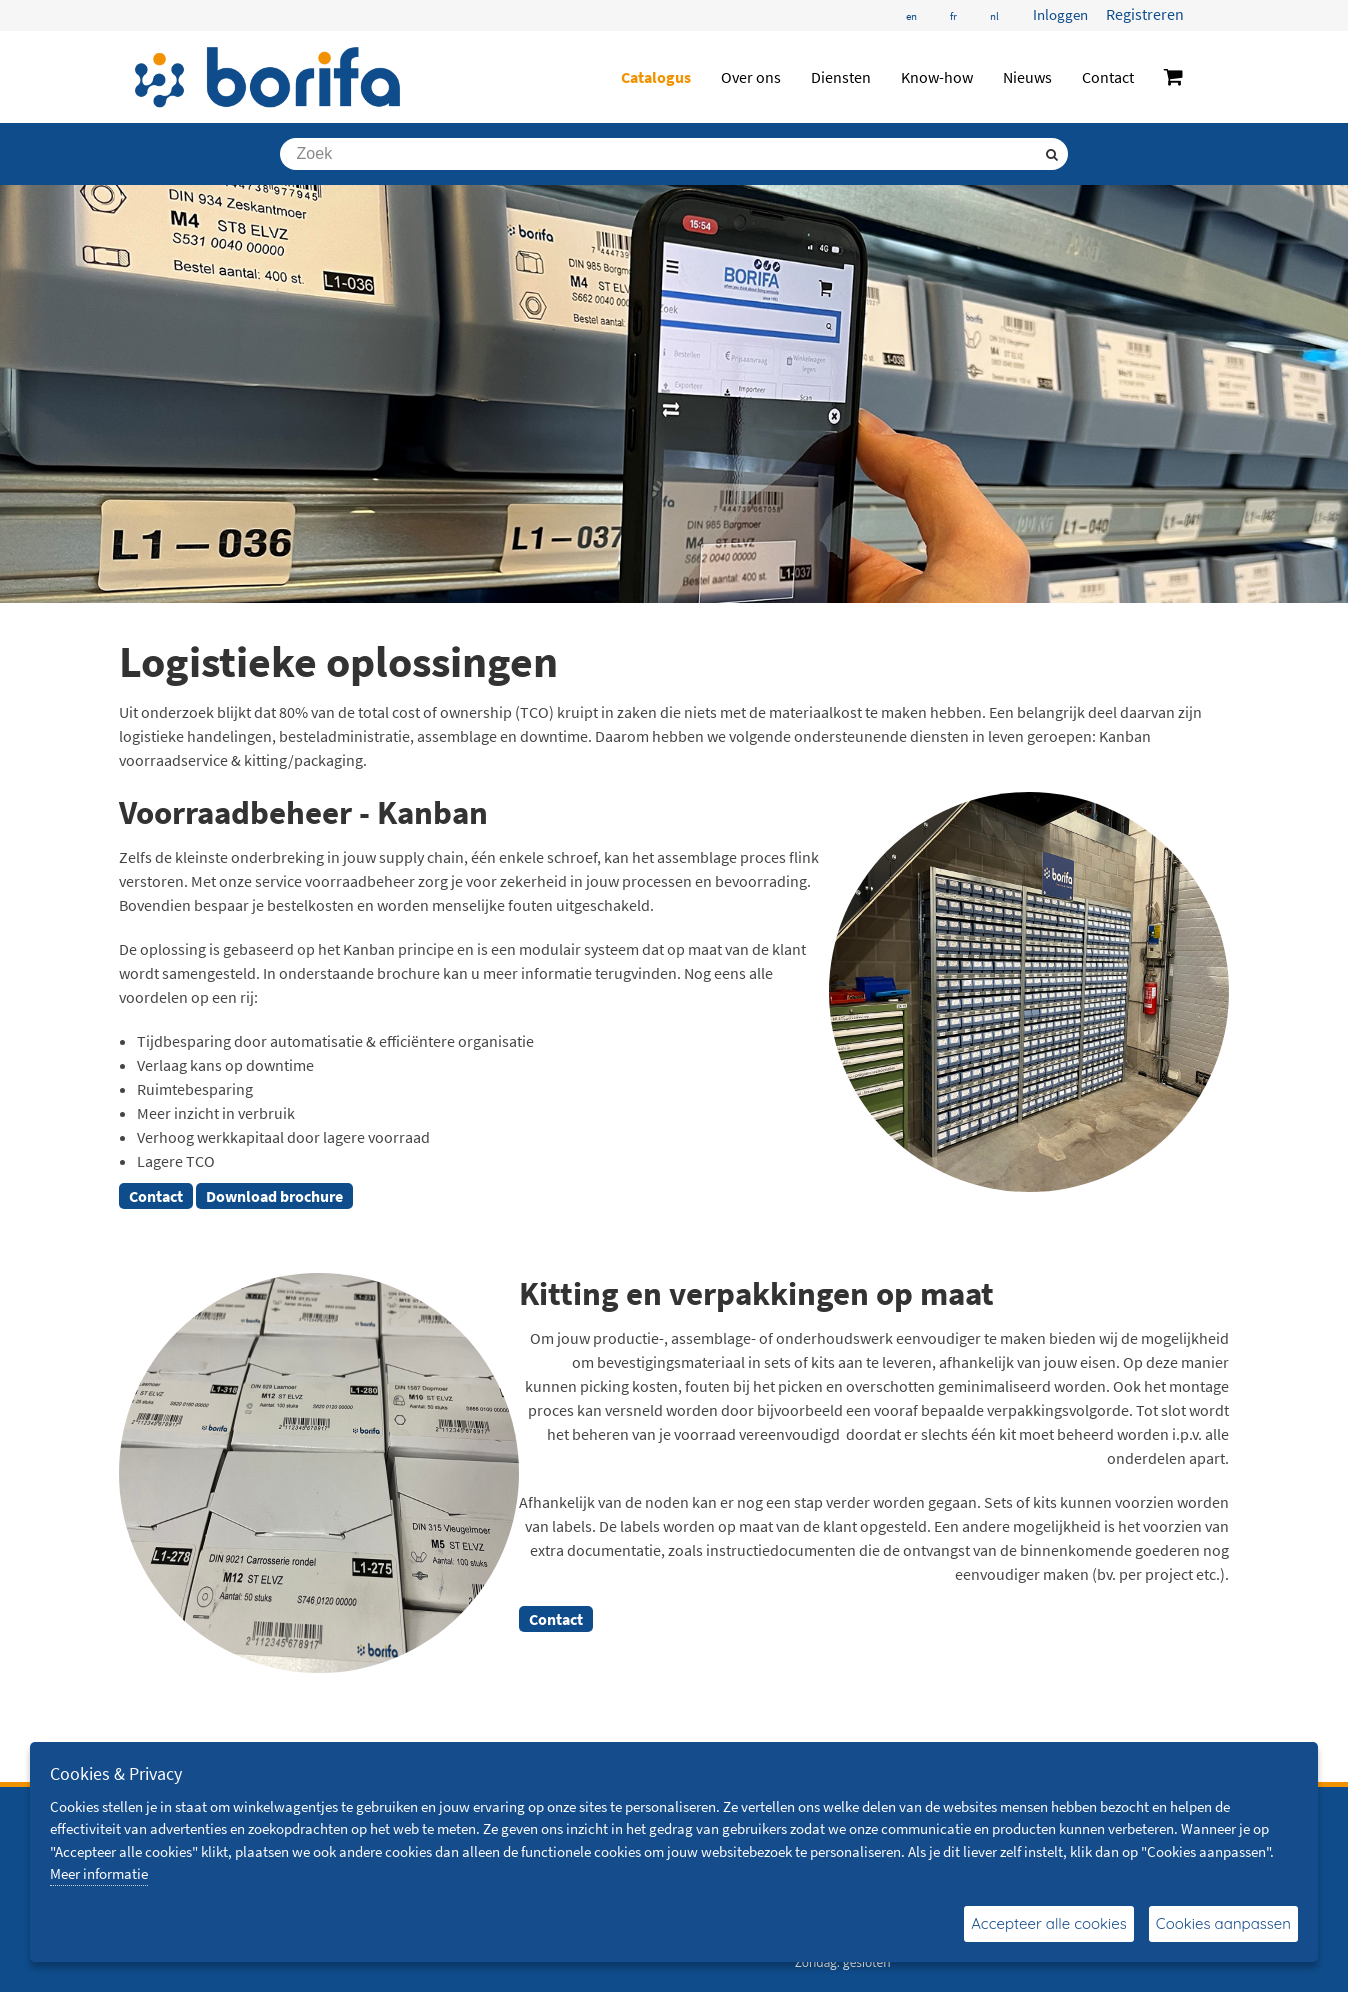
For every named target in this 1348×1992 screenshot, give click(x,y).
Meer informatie (99, 1873)
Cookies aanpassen (1223, 1923)
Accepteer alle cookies (1049, 1923)
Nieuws (1027, 77)
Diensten (841, 77)
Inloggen (1060, 14)
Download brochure (274, 1196)
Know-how (937, 77)
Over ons (751, 77)
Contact (1108, 77)
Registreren (1145, 14)
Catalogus (656, 77)
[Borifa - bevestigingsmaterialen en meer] (268, 77)
